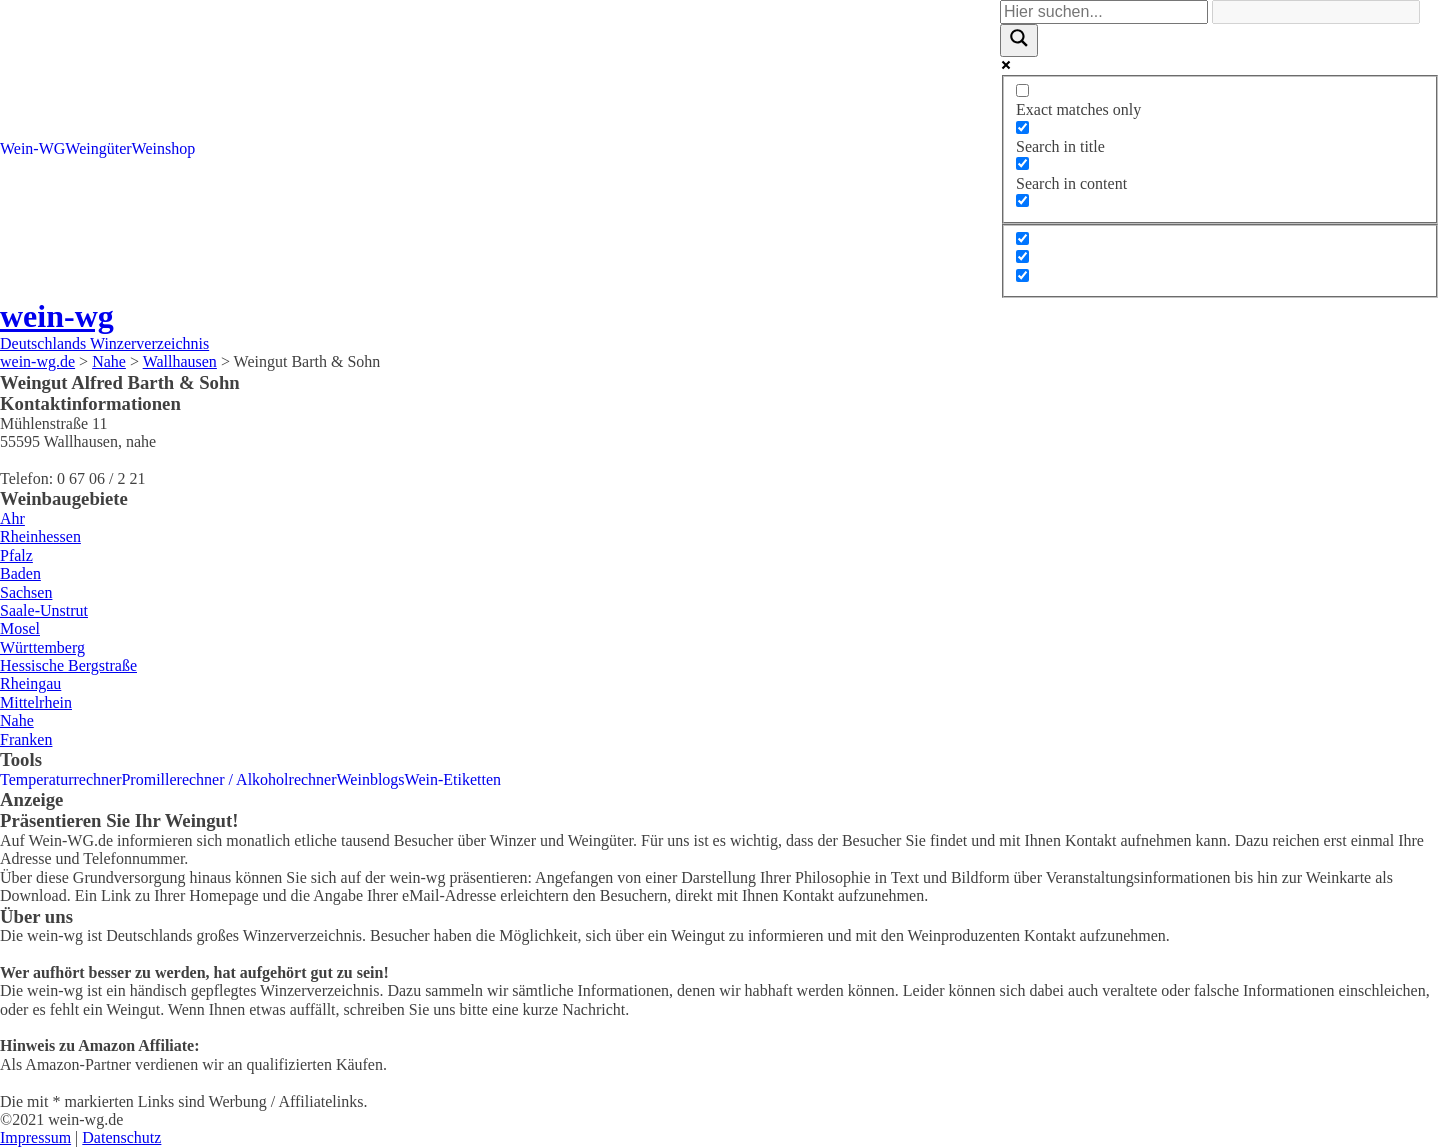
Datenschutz (121, 1137)
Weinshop (164, 148)
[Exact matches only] (1022, 90)
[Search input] (1104, 12)
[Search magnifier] (1019, 40)
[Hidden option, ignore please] (1022, 238)
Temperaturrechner (60, 779)
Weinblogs (371, 779)
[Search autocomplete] (1316, 12)
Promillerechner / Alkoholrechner (228, 779)
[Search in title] (1022, 127)
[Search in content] (1022, 163)
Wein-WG (32, 148)
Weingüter (98, 148)
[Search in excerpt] (1022, 200)
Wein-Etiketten (453, 779)
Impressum (35, 1137)
